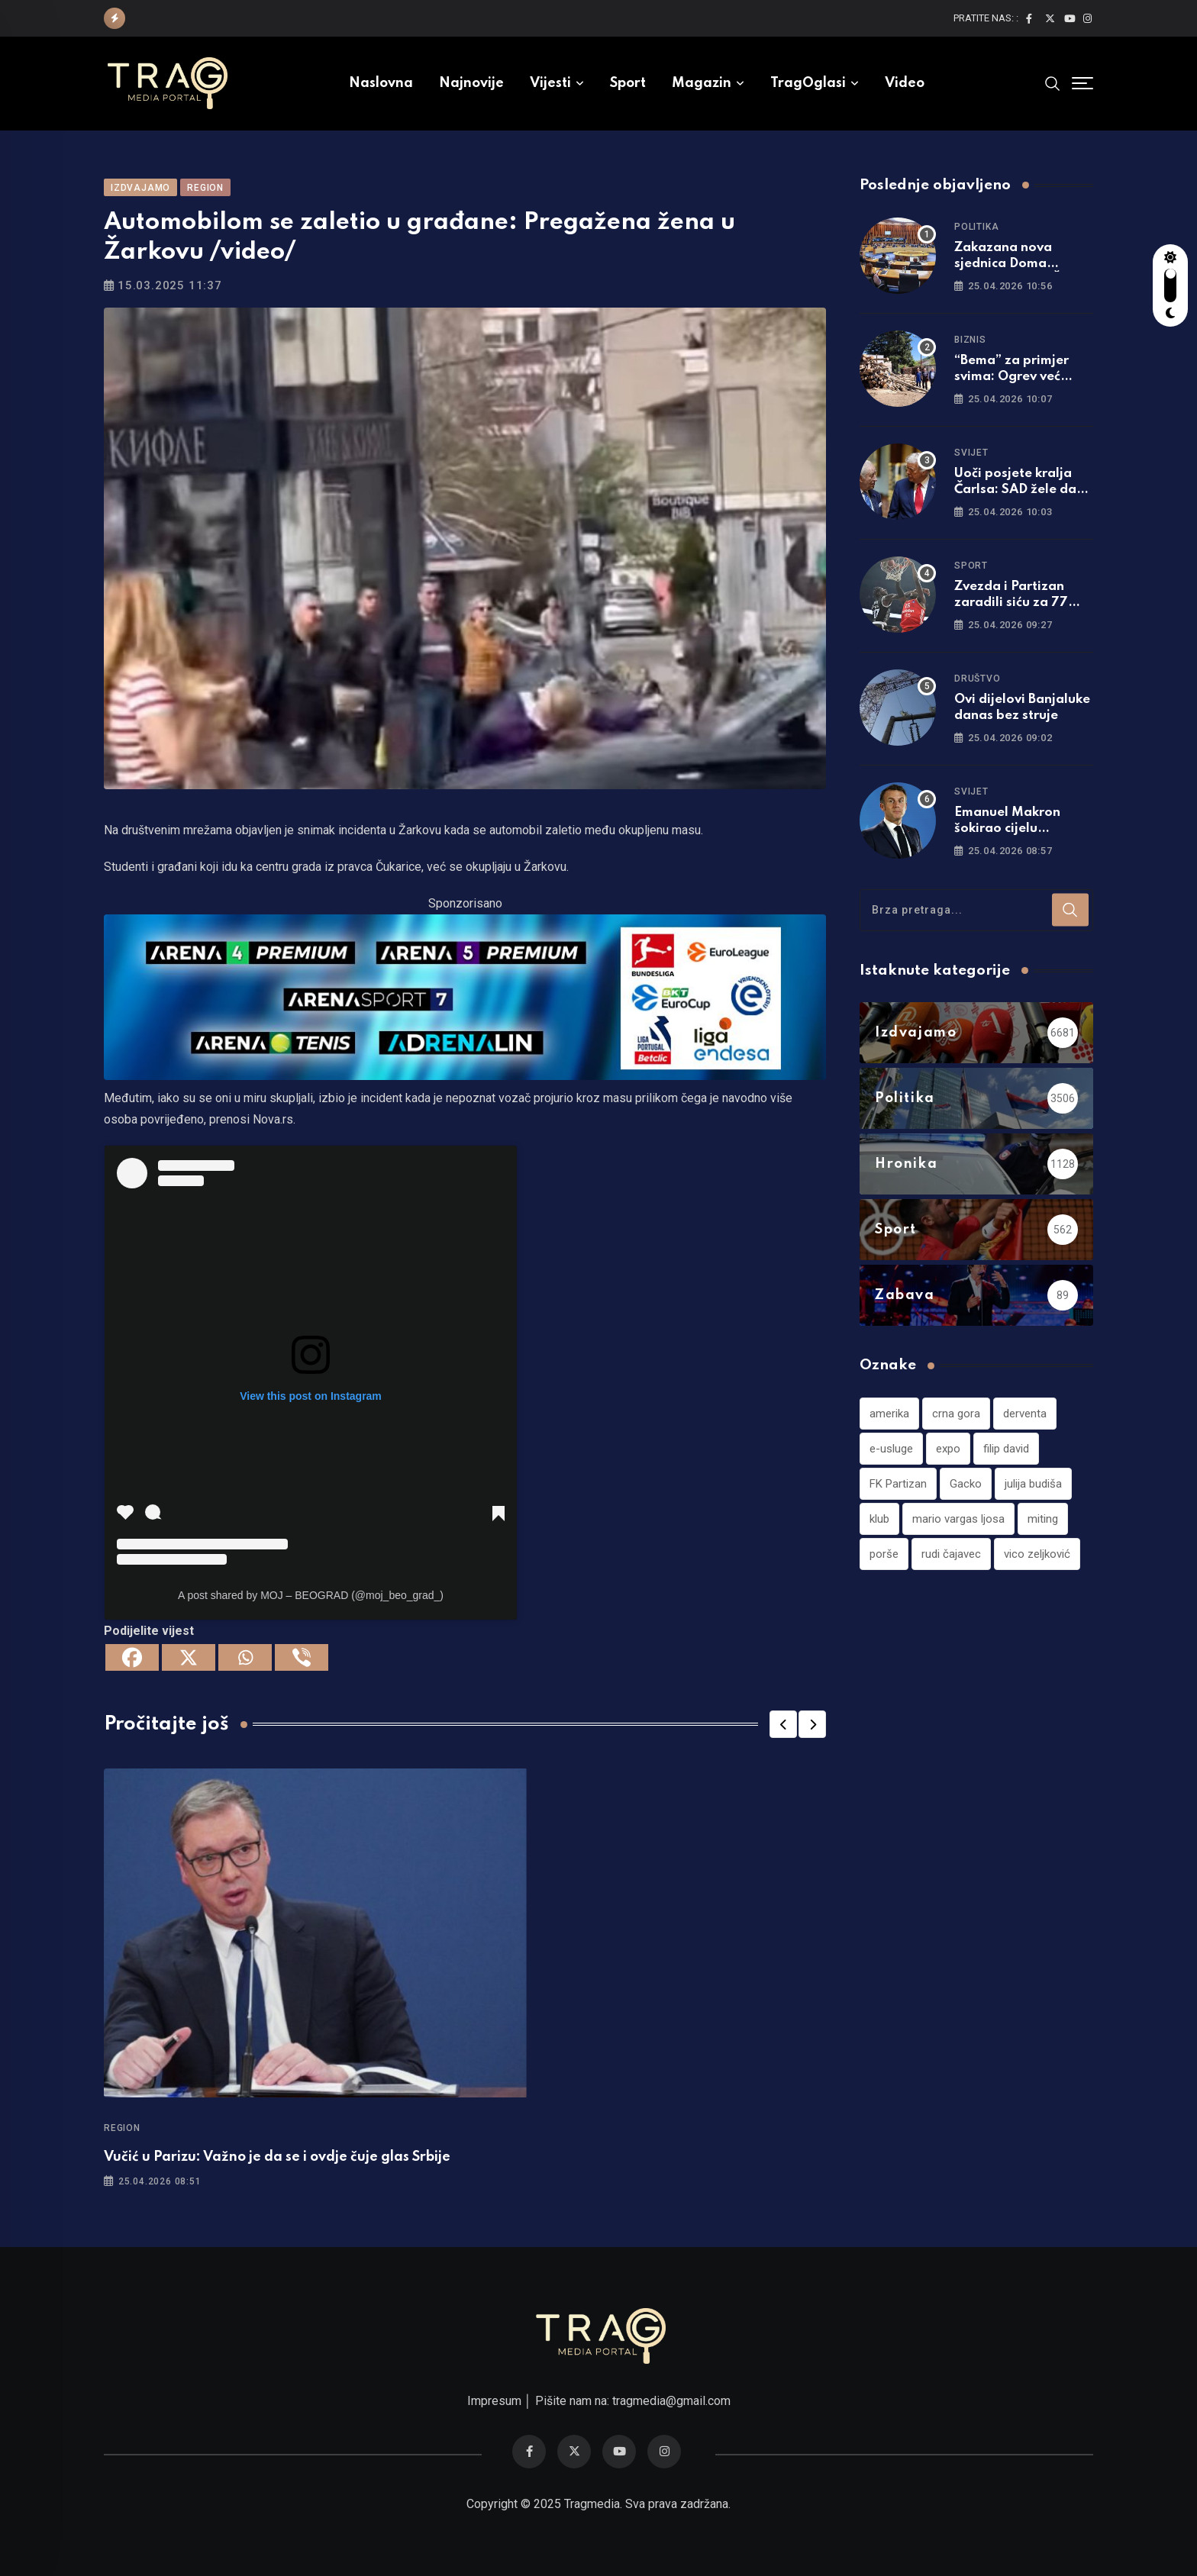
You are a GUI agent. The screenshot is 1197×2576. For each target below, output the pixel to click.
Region (122, 2128)
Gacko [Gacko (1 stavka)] (966, 1484)
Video (904, 83)
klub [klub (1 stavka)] (879, 1519)
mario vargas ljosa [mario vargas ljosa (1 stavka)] (958, 1519)
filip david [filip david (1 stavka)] (1006, 1449)
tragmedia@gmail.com (671, 2401)
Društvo (977, 678)
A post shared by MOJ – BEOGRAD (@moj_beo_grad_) (311, 1595)
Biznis (970, 339)
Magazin (701, 83)
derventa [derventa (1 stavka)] (1025, 1413)
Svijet (971, 452)
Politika (976, 226)
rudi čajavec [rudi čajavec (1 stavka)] (951, 1554)
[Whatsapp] (245, 1657)
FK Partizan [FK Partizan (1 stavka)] (898, 1484)
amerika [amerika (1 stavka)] (889, 1413)
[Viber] (301, 1657)
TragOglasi (808, 83)
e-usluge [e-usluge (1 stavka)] (891, 1449)
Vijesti (550, 83)
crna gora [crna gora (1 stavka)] (956, 1413)
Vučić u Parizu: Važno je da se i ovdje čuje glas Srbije (277, 2157)
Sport (628, 83)
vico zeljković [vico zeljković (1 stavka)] (1037, 1554)
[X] (188, 1657)
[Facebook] (132, 1657)
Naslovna (381, 83)
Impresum (494, 2401)
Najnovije (471, 83)
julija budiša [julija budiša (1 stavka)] (1033, 1484)
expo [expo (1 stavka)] (948, 1449)
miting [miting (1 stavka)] (1043, 1519)
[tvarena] (465, 996)
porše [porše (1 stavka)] (884, 1554)
